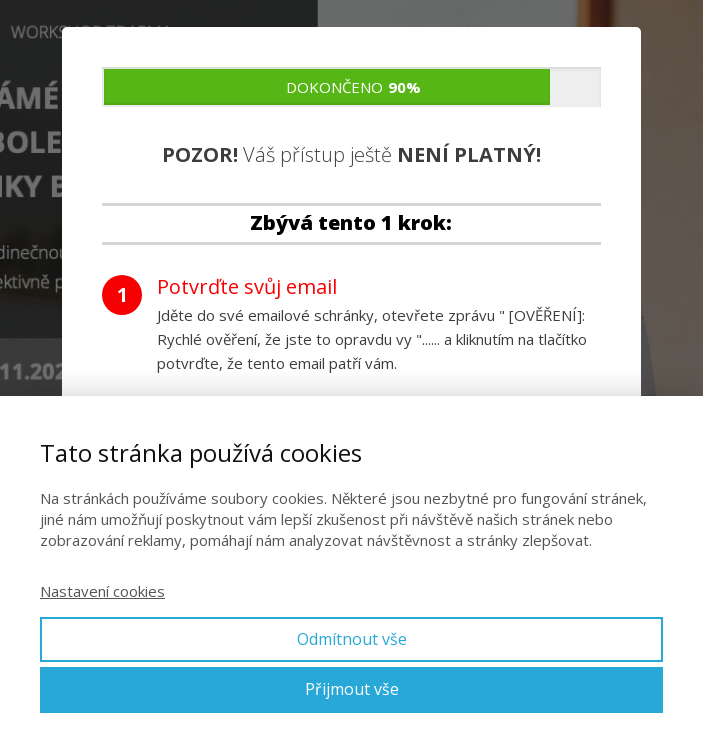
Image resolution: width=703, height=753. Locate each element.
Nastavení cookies (102, 591)
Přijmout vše (352, 689)
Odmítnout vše (352, 639)
